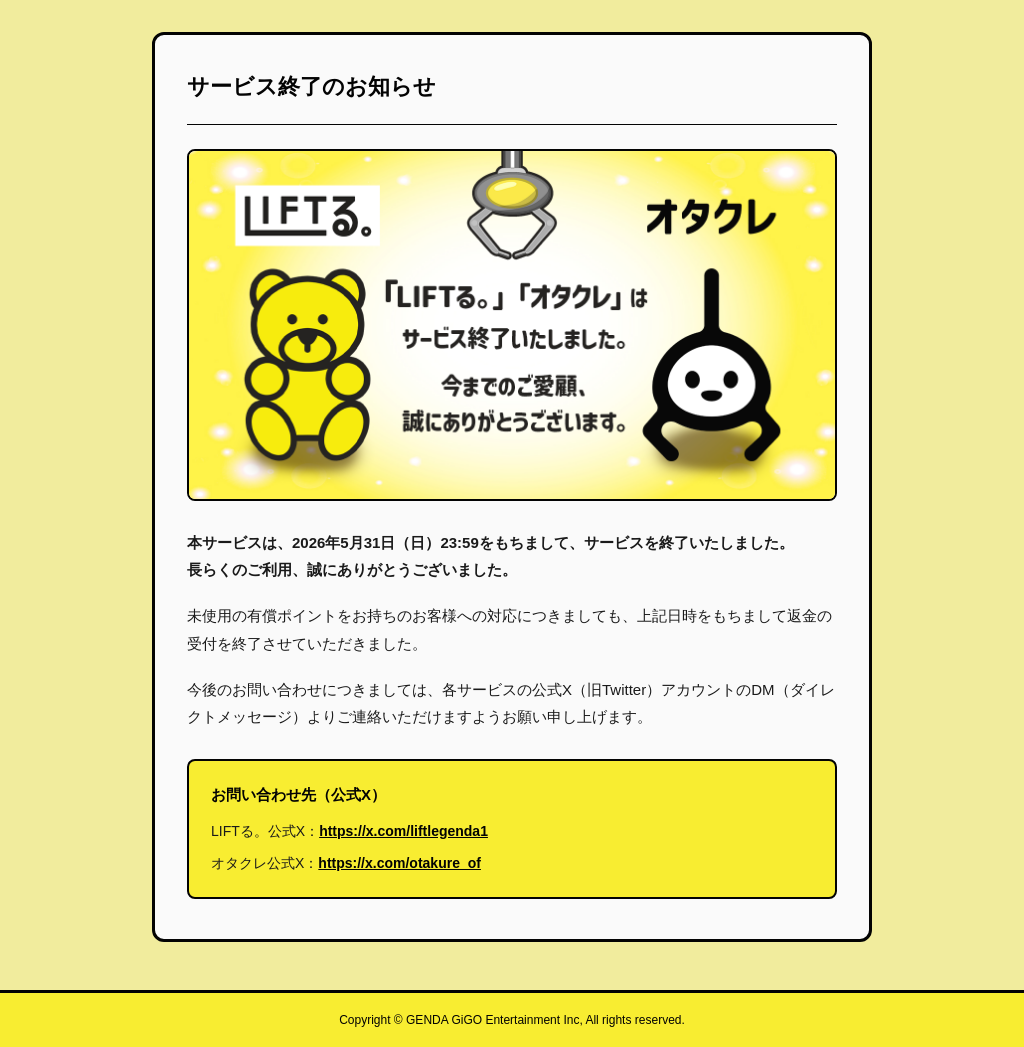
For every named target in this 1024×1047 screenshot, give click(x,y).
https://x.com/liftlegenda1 (403, 831)
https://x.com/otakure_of (399, 863)
